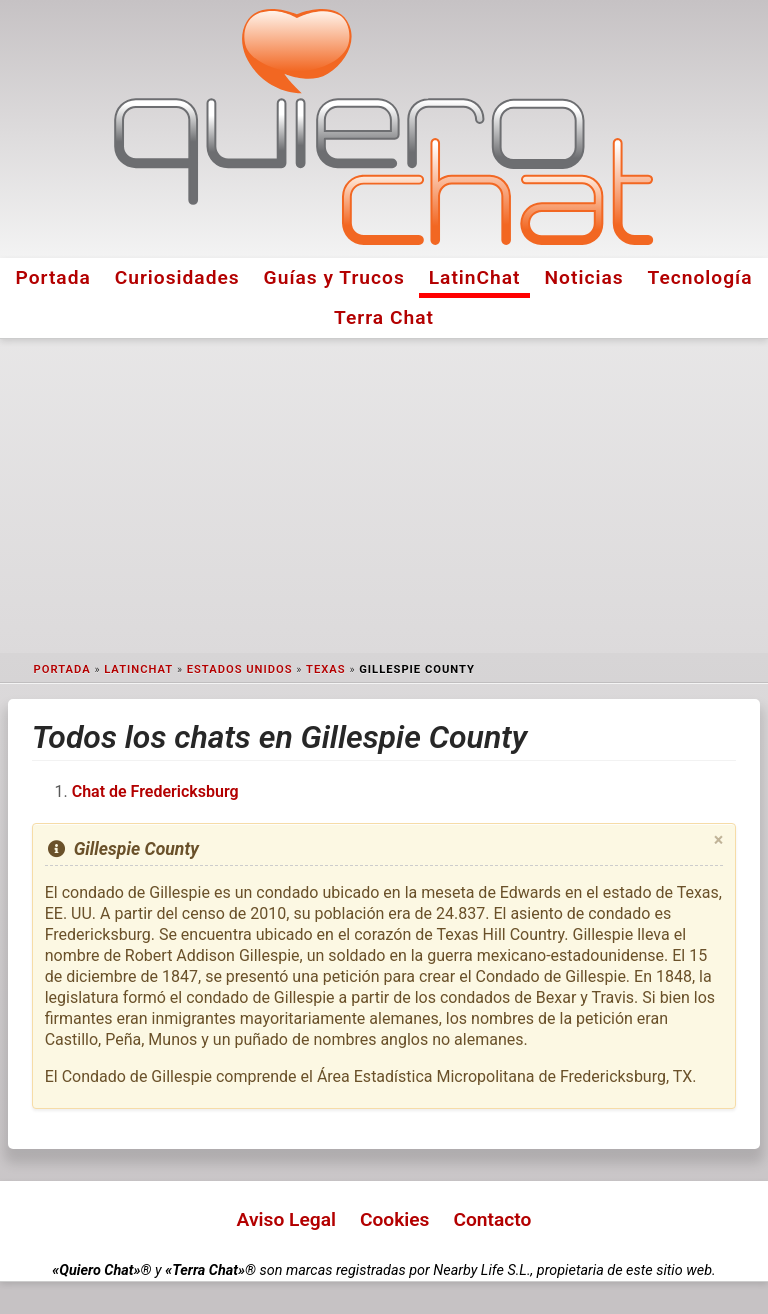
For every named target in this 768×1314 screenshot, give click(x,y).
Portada (52, 277)
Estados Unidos (240, 669)
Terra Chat (384, 317)
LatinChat (475, 277)
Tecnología (700, 277)
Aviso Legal (286, 1219)
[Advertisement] (384, 496)
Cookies (395, 1219)
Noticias (584, 277)
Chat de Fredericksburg (155, 791)
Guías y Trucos (334, 277)
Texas (326, 669)
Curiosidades (177, 277)
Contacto (492, 1219)
